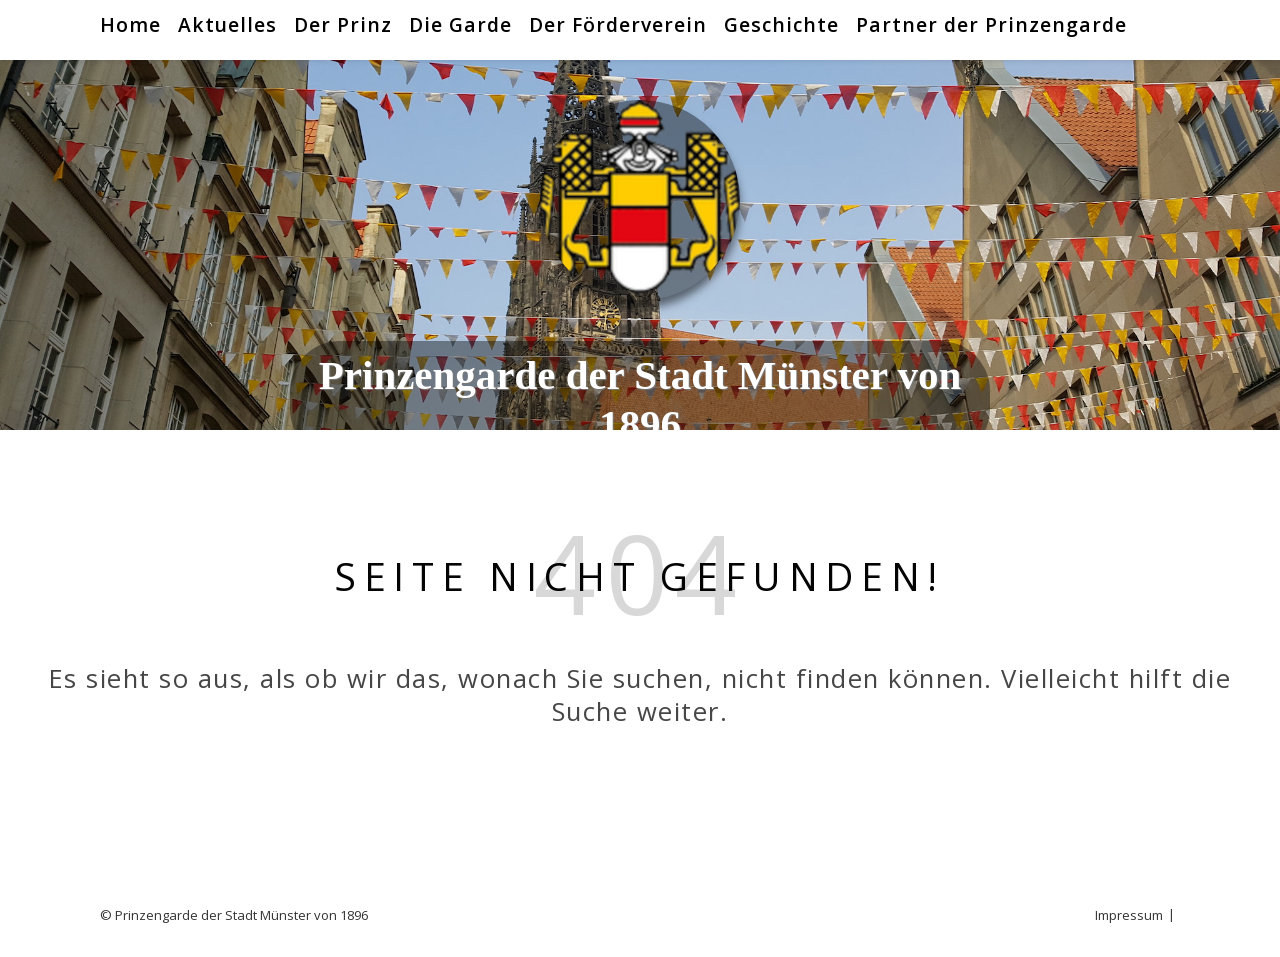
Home (130, 24)
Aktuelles (227, 24)
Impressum (1129, 915)
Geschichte (781, 24)
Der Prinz (343, 24)
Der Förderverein (618, 24)
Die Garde (460, 24)
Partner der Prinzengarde (991, 24)
